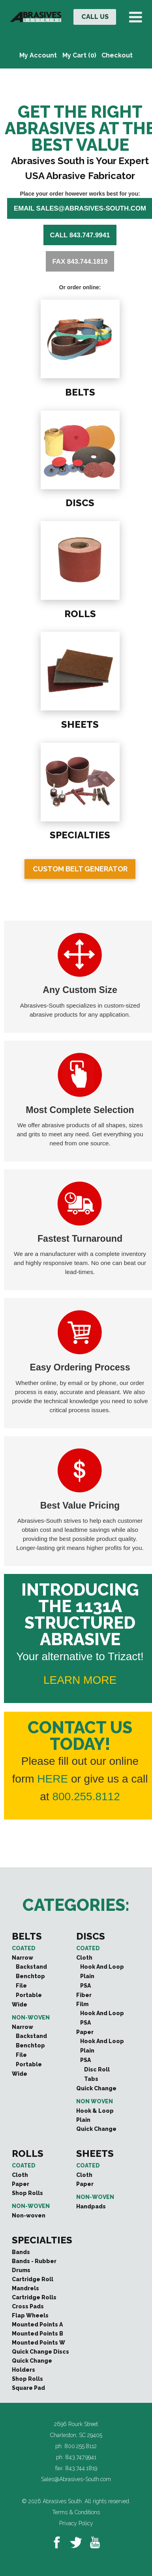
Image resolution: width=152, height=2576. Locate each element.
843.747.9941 (80, 2457)
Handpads (91, 2206)
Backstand (31, 1967)
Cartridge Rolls (34, 2297)
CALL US (95, 16)
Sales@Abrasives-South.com (76, 2479)
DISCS (79, 502)
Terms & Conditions (76, 2512)
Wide (19, 2004)
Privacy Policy (76, 2523)
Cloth (84, 1958)
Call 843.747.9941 (80, 235)
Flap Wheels (30, 2315)
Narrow (22, 1958)
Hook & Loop (95, 2111)
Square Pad (28, 2388)
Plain (87, 1976)
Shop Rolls (27, 2193)
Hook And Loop (102, 1967)
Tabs (91, 2079)
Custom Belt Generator (80, 869)
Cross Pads (28, 2306)
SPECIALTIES (79, 834)
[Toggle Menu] (137, 17)
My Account (38, 55)
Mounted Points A (37, 2324)
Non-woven (31, 2017)
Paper (85, 2032)
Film (82, 2004)
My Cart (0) (79, 55)
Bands (21, 2252)
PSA (85, 1985)
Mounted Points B (37, 2333)
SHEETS (79, 723)
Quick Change (96, 2088)
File (21, 1985)
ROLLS (79, 613)
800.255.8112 (86, 1796)
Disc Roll (97, 2069)
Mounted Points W (38, 2342)
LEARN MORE (79, 1680)
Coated (24, 1948)
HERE (52, 1779)
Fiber (84, 1995)
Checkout (117, 55)
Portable (29, 1995)
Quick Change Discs (40, 2352)
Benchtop (30, 1976)
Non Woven (94, 2101)
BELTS (79, 391)
